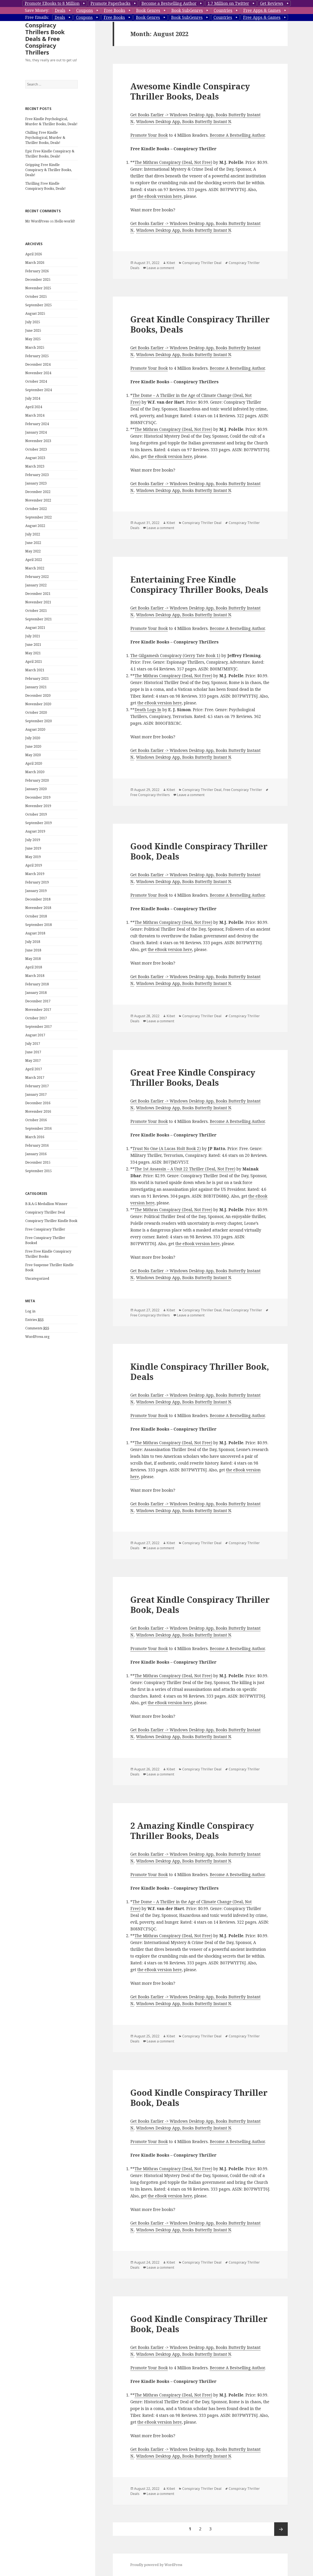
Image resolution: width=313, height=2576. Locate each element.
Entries (34, 1319)
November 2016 (38, 1111)
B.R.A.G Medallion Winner (46, 1203)
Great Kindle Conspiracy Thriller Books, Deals (200, 324)
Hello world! (65, 221)
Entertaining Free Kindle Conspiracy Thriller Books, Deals (199, 584)
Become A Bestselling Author (237, 135)
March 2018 (34, 975)
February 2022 (37, 576)
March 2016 (34, 1137)
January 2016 (36, 1154)
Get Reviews (271, 3)
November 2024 (38, 373)
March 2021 (34, 670)
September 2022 (38, 517)
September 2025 (38, 305)
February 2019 (37, 882)
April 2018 (33, 967)
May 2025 (33, 339)
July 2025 (32, 322)
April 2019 (33, 865)
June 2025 (33, 330)
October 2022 (36, 508)
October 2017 (36, 1018)
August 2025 (35, 313)
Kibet (171, 262)
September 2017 (38, 1026)
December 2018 (38, 899)
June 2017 (33, 1052)
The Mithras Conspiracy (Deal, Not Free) (173, 162)
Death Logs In (148, 709)
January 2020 (36, 789)
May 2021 (33, 653)
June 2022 (33, 542)
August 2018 (35, 933)
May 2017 (33, 1060)
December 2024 (38, 364)
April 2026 (33, 254)
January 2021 (36, 687)
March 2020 (34, 772)
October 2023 (36, 449)
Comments (37, 1328)
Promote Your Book (149, 135)
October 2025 (36, 296)
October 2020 (36, 712)
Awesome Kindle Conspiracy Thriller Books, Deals (190, 91)
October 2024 (36, 381)
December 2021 (38, 593)
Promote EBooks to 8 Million (52, 3)
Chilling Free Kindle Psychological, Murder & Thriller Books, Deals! (45, 137)
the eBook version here (159, 196)
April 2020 (33, 763)
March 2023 (34, 466)
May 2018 (33, 958)
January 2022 (36, 585)
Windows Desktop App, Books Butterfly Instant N (183, 121)
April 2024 (33, 407)
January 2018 (36, 992)
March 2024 (34, 415)
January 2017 (36, 1094)
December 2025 (38, 279)
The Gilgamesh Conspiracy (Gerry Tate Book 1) (175, 655)
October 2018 (36, 916)
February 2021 (37, 678)
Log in (30, 1311)
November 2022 (38, 500)
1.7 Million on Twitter (228, 3)
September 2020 (38, 721)
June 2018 (33, 950)
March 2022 (34, 568)
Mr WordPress (37, 221)
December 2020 (38, 695)
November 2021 (38, 602)
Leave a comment (160, 267)
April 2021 (33, 661)
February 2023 (37, 474)
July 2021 (32, 636)
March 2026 (34, 262)
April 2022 (33, 559)
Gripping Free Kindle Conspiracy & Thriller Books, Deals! (48, 169)
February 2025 (37, 356)
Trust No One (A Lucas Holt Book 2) (166, 1148)
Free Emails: (37, 17)
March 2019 (34, 873)
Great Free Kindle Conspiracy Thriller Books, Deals (192, 1077)
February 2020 (37, 780)
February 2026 (37, 271)
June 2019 (33, 848)
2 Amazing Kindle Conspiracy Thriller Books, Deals (192, 1830)
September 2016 (38, 1128)
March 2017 (34, 1077)
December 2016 (38, 1103)
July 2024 (32, 398)
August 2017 (35, 1035)
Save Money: (37, 10)
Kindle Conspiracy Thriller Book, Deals (199, 1371)
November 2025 (38, 288)
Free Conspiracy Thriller (45, 1229)
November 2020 (38, 704)
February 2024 (37, 423)
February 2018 (37, 984)
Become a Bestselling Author (169, 3)
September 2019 (38, 822)
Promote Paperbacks (110, 3)
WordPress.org (37, 1336)
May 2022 (33, 551)
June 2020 (33, 746)
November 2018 (38, 907)
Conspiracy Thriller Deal (45, 1212)
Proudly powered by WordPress (156, 2564)
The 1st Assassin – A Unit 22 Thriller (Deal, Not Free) (185, 1169)
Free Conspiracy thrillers (150, 794)
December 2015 (38, 1162)
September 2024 (38, 390)
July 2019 (32, 839)
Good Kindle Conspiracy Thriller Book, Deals (199, 851)
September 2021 (38, 619)
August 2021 (35, 627)
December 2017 (38, 1001)
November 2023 (38, 440)
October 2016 (36, 1120)
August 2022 (35, 525)
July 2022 (32, 534)
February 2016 (37, 1145)
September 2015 (38, 1171)
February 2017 (37, 1086)
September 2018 (38, 924)
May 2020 (33, 755)
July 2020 (32, 738)
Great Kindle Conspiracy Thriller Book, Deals (200, 1604)
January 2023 (36, 483)
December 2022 (38, 491)
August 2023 (35, 457)
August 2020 (35, 729)
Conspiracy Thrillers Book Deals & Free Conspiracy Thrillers (45, 38)
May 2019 (33, 856)
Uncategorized (37, 1278)
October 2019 (36, 814)
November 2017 (38, 1009)
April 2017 (33, 1069)
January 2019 (36, 890)
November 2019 (38, 805)
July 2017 (32, 1043)
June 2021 (33, 644)
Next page (281, 2529)
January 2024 (36, 432)
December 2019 (38, 797)
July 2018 (32, 941)
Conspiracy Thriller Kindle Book (51, 1220)
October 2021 (36, 610)
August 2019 (35, 831)
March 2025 (34, 347)
